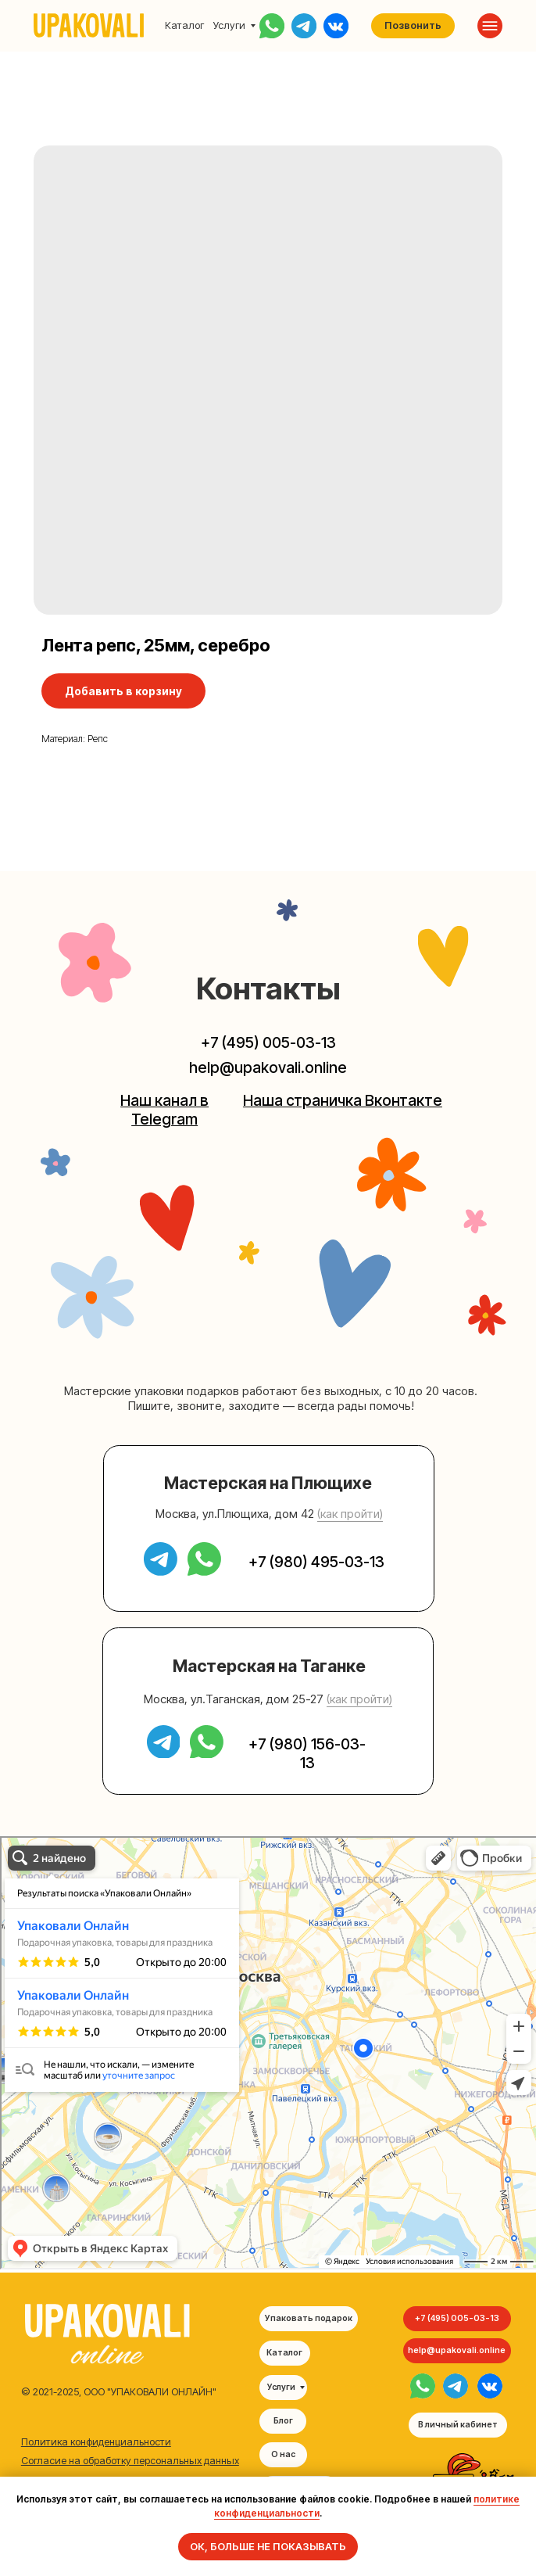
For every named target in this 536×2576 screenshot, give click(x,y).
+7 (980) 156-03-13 (307, 1753)
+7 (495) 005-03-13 (268, 1042)
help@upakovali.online (268, 1067)
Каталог (184, 25)
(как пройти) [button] (350, 1513)
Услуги (229, 25)
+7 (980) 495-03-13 (316, 1561)
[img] (422, 2385)
